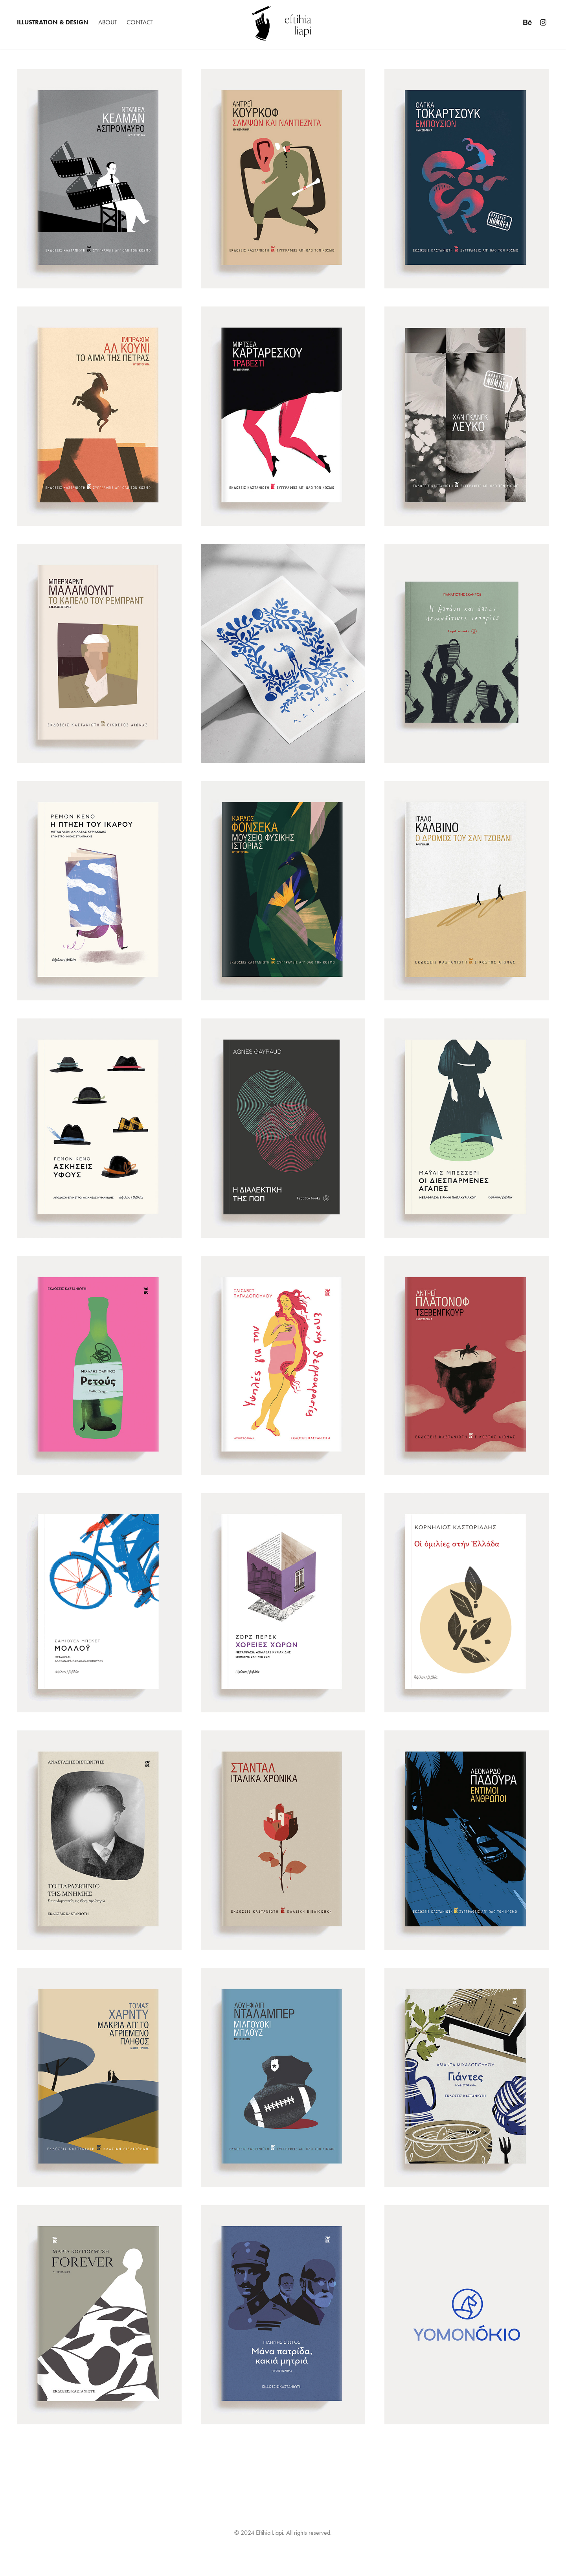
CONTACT (140, 22)
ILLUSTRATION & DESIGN (52, 22)
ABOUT (107, 22)
